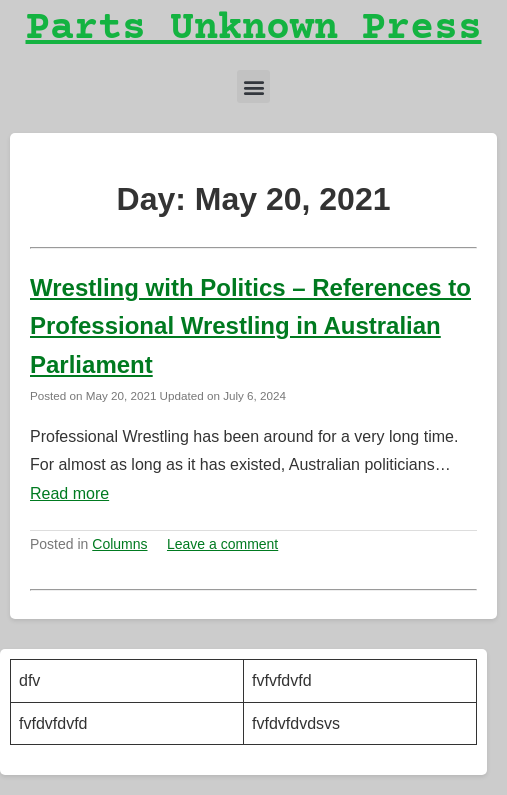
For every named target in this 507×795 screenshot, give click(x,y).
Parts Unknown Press (254, 29)
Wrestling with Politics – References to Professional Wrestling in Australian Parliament (250, 326)
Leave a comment (222, 544)
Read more (69, 493)
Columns (119, 544)
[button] (253, 86)
